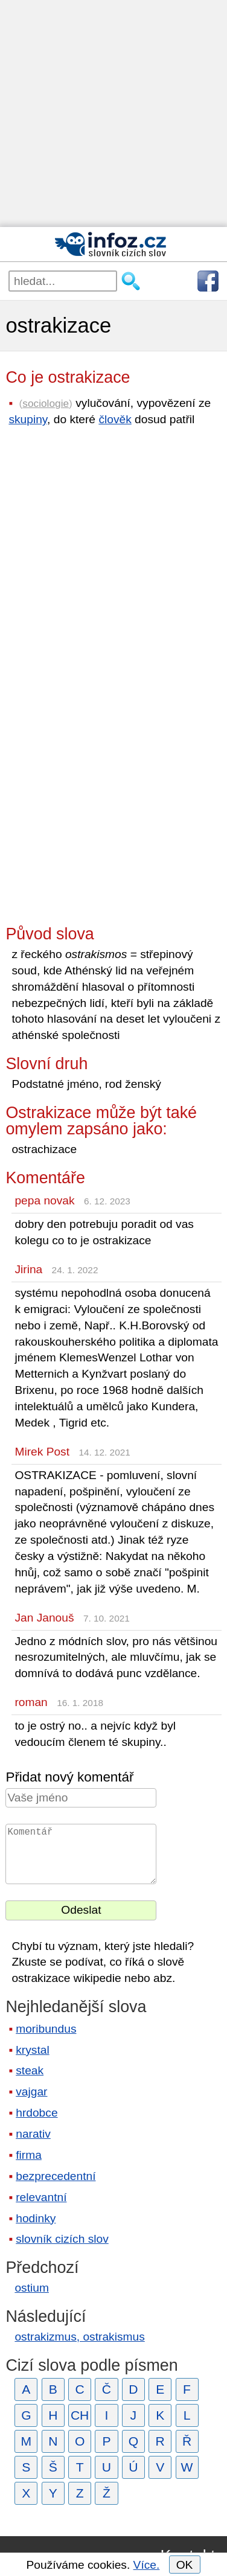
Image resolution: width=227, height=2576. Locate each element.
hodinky (36, 2218)
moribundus (46, 2028)
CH (80, 2415)
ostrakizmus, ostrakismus (79, 2336)
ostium (31, 2287)
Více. (146, 2564)
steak (29, 2070)
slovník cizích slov (62, 2238)
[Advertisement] (113, 113)
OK (184, 2564)
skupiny (27, 419)
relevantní (41, 2197)
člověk (114, 419)
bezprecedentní (55, 2176)
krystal (32, 2050)
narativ (33, 2133)
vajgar (31, 2091)
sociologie (45, 403)
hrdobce (36, 2112)
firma (29, 2155)
